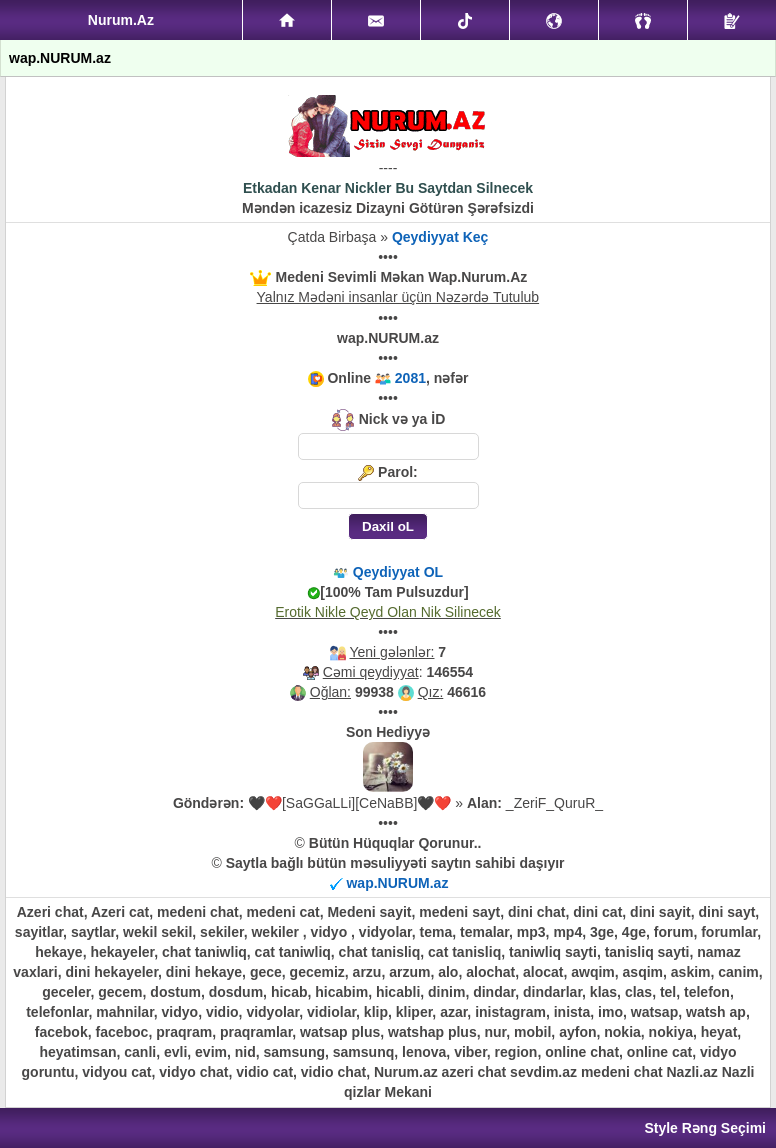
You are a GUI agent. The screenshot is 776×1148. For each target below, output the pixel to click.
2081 (410, 378)
